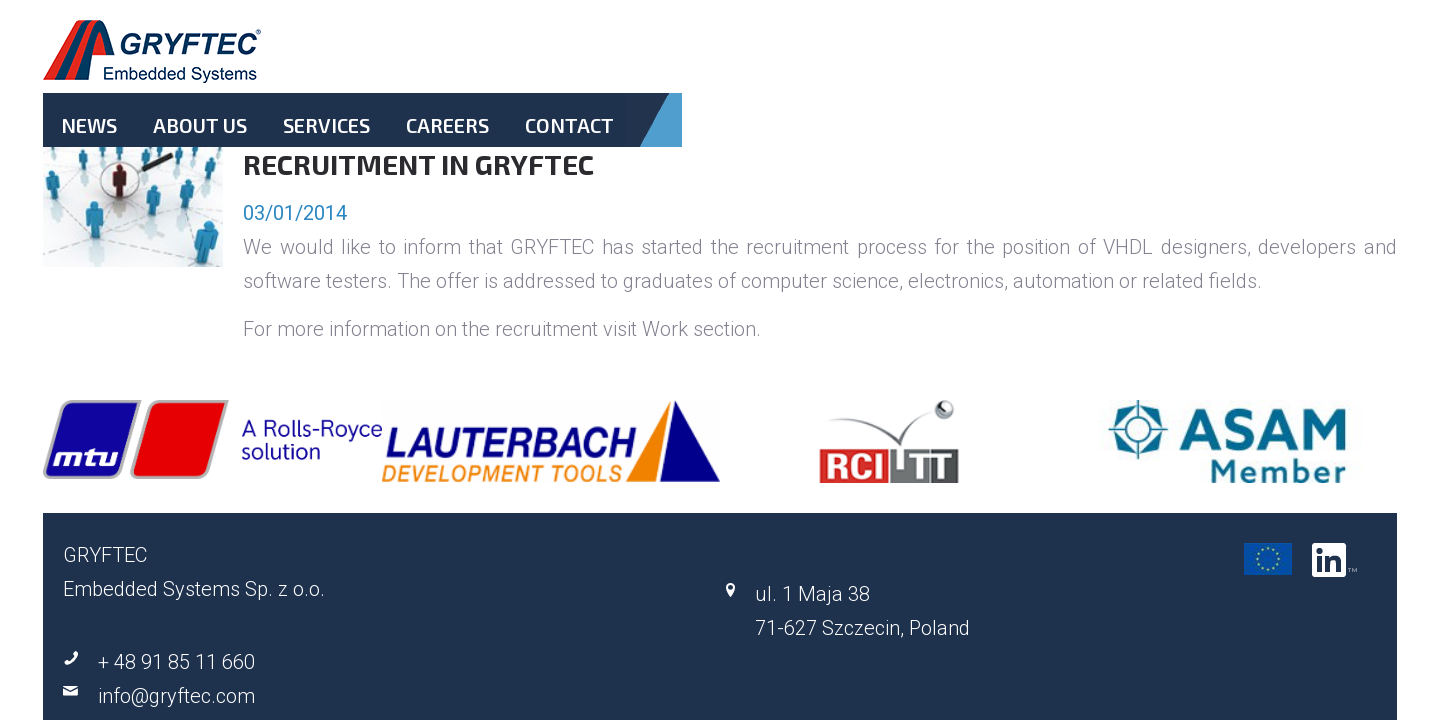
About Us (809, 63)
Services (910, 63)
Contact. (1102, 75)
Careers (1006, 63)
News (720, 63)
